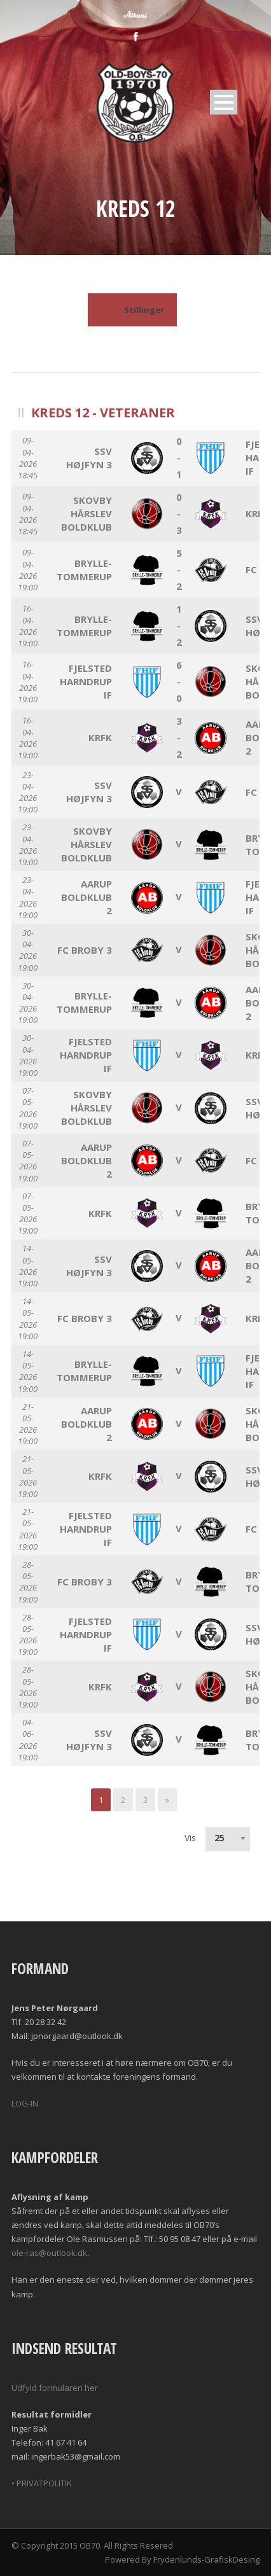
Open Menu (223, 102)
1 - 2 (179, 625)
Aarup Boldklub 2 (86, 897)
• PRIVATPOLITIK (41, 2483)
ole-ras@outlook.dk (49, 2253)
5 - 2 (179, 569)
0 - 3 (179, 513)
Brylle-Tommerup (84, 570)
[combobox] (228, 1838)
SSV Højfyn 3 (89, 458)
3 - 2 (179, 737)
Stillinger (132, 310)
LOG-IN (24, 2103)
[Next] (167, 1799)
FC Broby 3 (84, 949)
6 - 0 (179, 681)
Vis (190, 1838)
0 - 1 (179, 457)
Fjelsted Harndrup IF (86, 681)
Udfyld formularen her (54, 2387)
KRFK (257, 513)
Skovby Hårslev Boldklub (86, 513)
